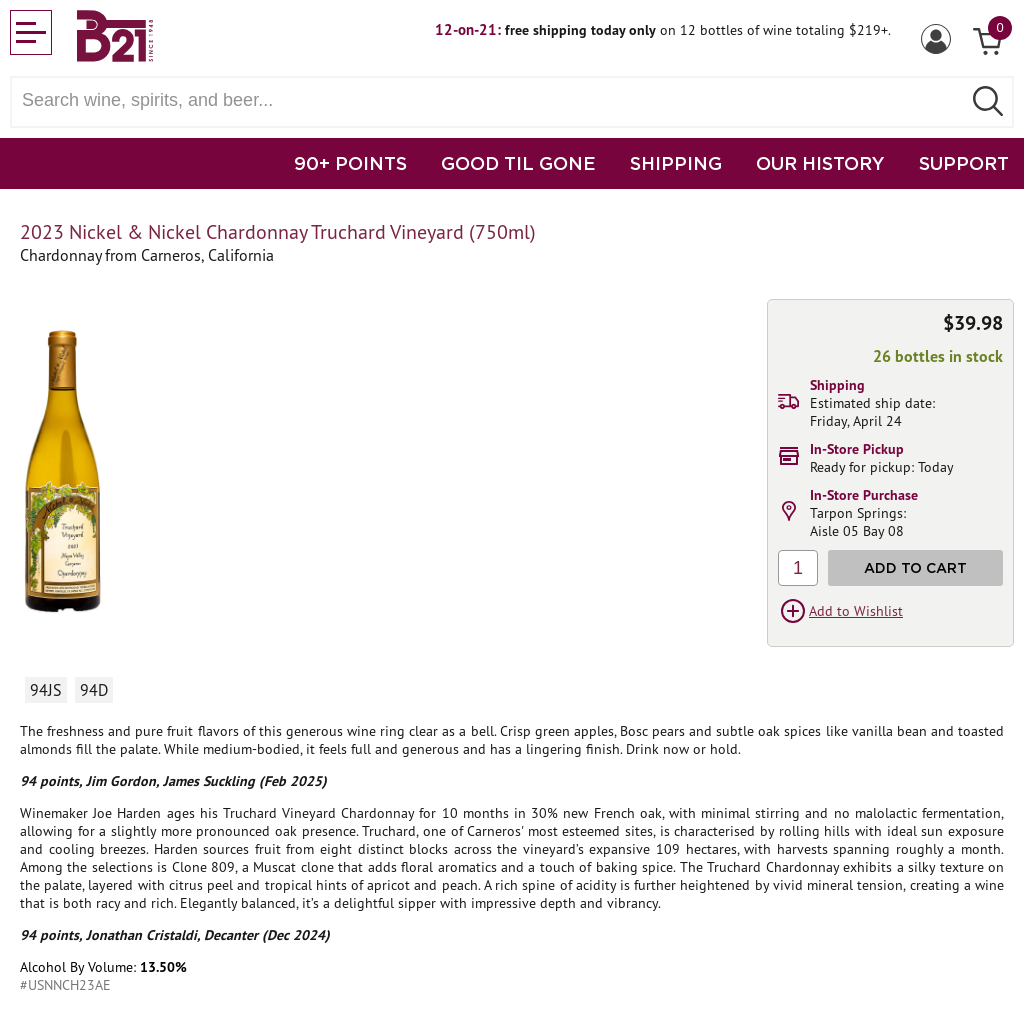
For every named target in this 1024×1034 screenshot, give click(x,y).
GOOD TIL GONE (518, 163)
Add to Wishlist (856, 611)
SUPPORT (964, 163)
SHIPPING (676, 163)
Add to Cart (915, 567)
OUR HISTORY (820, 163)
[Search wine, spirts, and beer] (492, 100)
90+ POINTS (350, 163)
